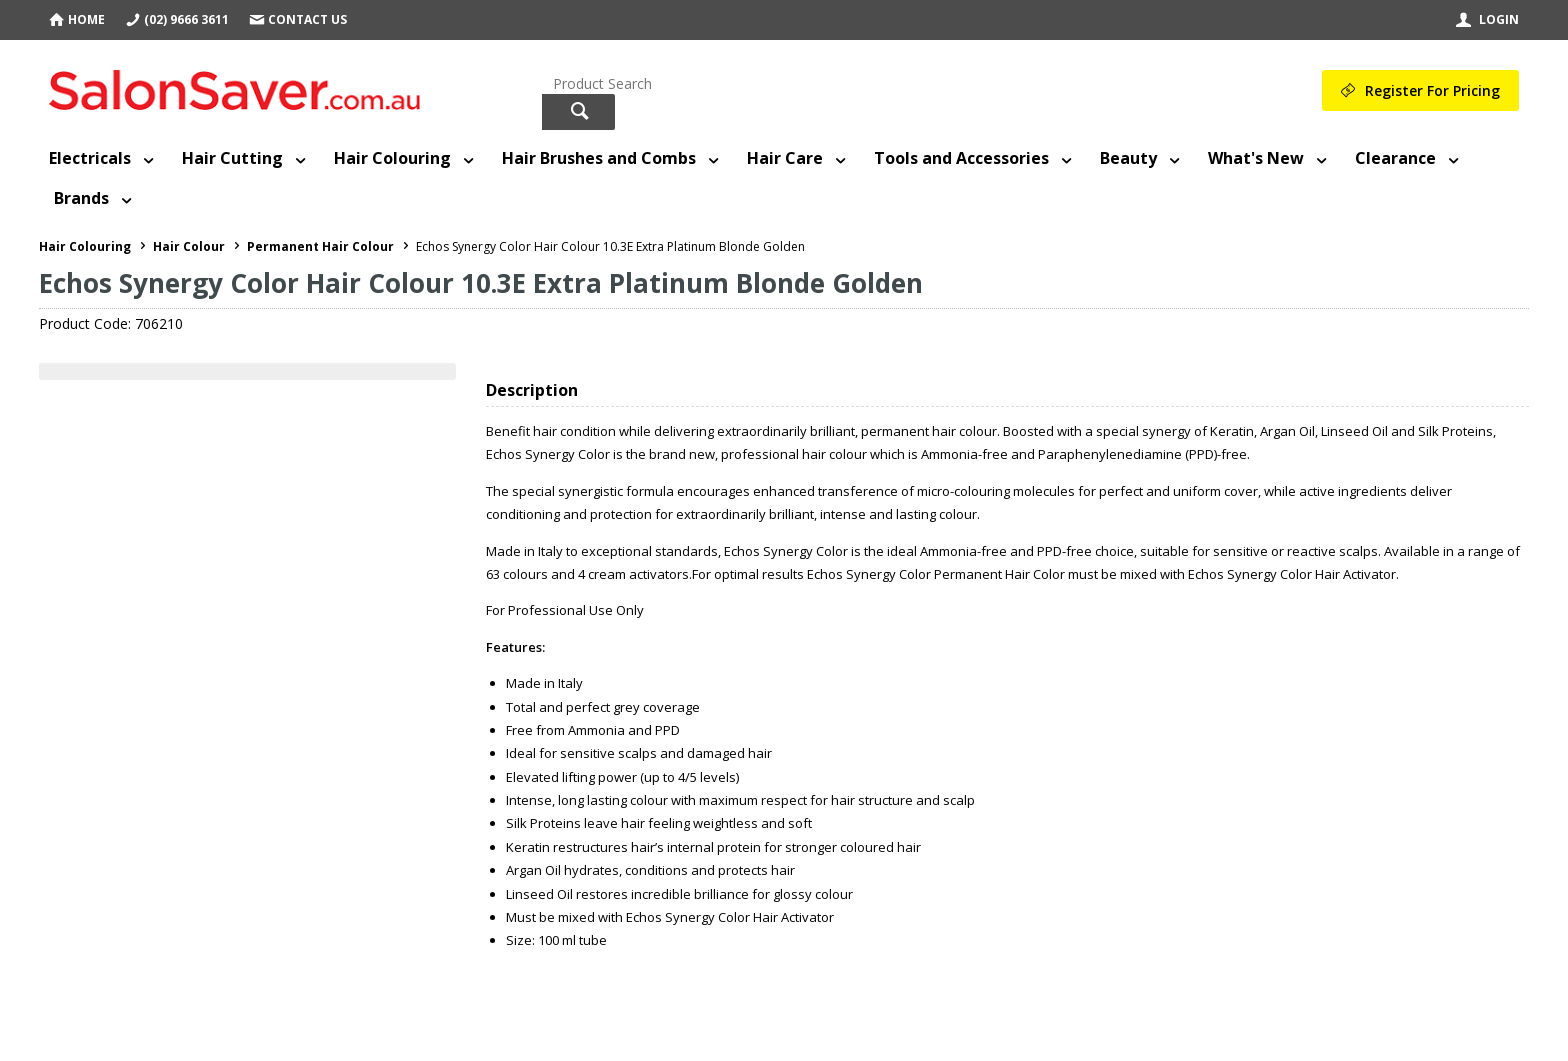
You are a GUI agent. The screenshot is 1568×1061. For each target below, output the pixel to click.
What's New (1256, 158)
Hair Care (785, 158)
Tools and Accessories (961, 158)
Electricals (90, 158)
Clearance (1395, 158)
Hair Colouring (392, 158)
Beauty (1128, 158)
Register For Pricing (1432, 90)
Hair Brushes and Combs (599, 158)
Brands (81, 198)
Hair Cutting (232, 158)
